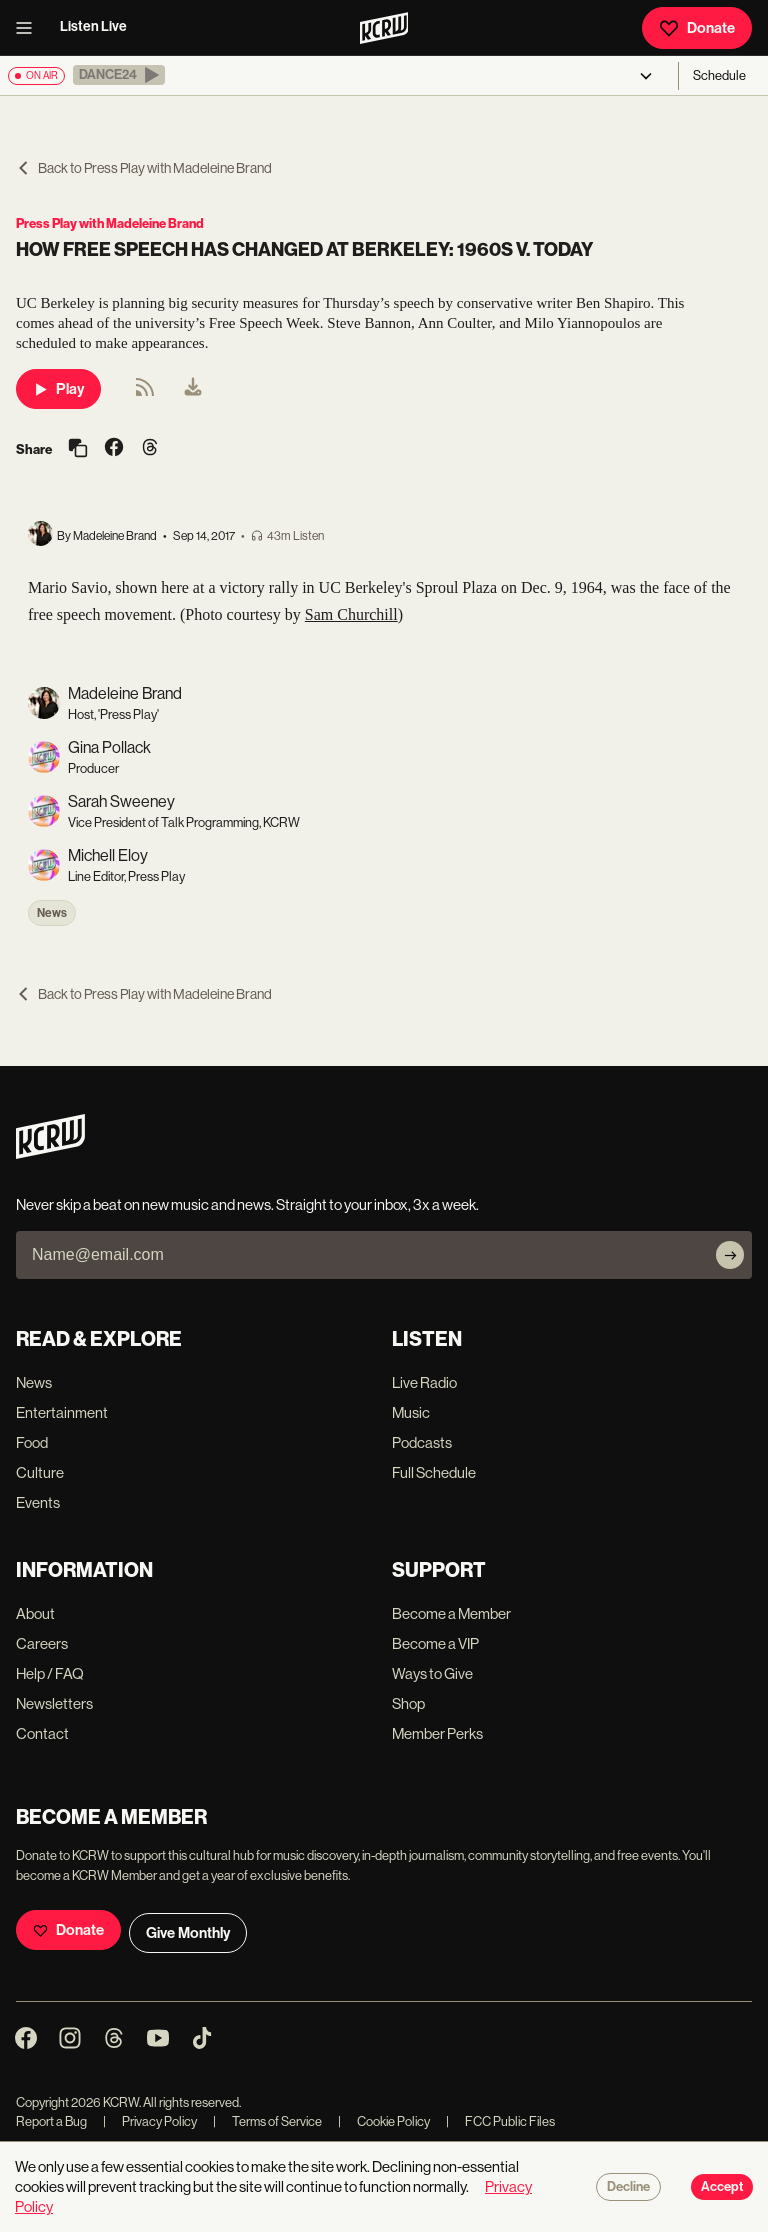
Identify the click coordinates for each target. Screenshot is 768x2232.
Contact (42, 1733)
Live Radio (424, 1382)
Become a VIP (435, 1643)
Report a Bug (51, 2121)
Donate (697, 28)
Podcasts (422, 1442)
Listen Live (93, 26)
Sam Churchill (351, 614)
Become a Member (451, 1613)
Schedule (719, 75)
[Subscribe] (730, 1255)
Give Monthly (188, 1933)
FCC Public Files (500, 2121)
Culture (40, 1472)
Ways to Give (432, 1673)
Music (411, 1412)
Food (32, 1442)
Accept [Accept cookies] (722, 2187)
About (35, 1613)
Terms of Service (267, 2121)
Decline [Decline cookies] (628, 2187)
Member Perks (437, 1733)
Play (58, 389)
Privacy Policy (150, 2121)
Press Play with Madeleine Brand (110, 223)
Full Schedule (434, 1472)
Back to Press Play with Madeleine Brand (144, 168)
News (52, 913)
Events (38, 1502)
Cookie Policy (384, 2121)
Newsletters (54, 1703)
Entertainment (62, 1412)
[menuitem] (193, 389)
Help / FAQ (50, 1673)
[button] (119, 75)
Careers (42, 1643)
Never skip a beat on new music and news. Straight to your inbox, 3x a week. (247, 1204)
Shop (408, 1703)
